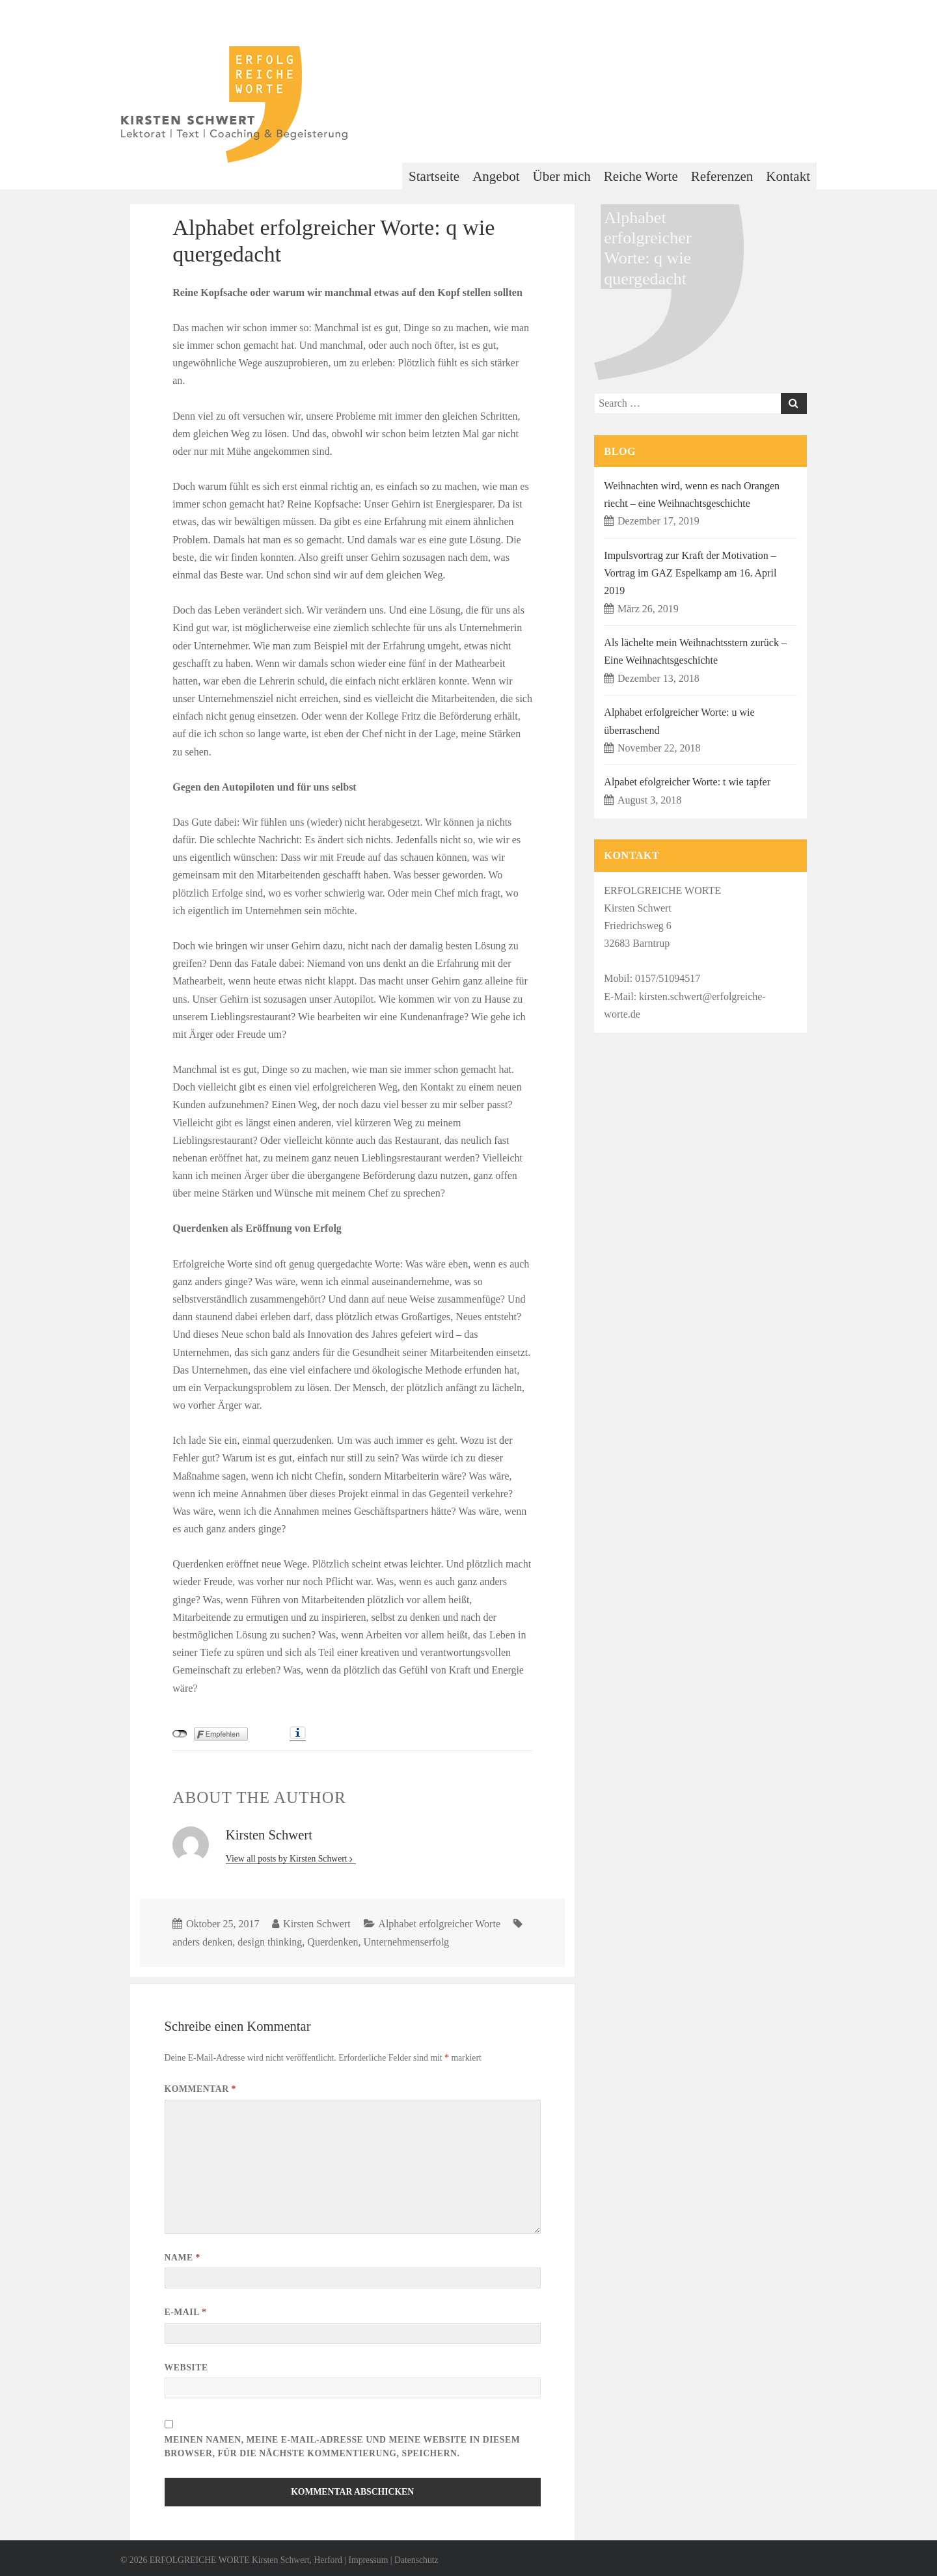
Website (186, 2367)
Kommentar (200, 2089)
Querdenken (332, 1941)
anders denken (202, 1941)
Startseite (434, 176)
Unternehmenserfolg (407, 1941)
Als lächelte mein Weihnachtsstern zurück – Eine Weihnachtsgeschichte (695, 651)
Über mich (562, 176)
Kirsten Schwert (317, 1923)
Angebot (495, 176)
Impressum (368, 2560)
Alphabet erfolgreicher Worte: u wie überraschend (679, 721)
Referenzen (722, 176)
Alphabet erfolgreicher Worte (439, 1923)
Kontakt (788, 176)
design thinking (270, 1941)
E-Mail (186, 2312)
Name (182, 2257)
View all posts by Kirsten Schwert (287, 1859)
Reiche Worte (641, 176)
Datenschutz (416, 2560)
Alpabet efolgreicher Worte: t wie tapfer (687, 781)
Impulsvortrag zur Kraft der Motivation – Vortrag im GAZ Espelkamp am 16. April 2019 (690, 573)
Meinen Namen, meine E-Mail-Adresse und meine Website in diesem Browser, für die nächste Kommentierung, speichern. (343, 2446)
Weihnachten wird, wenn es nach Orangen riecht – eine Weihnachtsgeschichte (692, 494)
